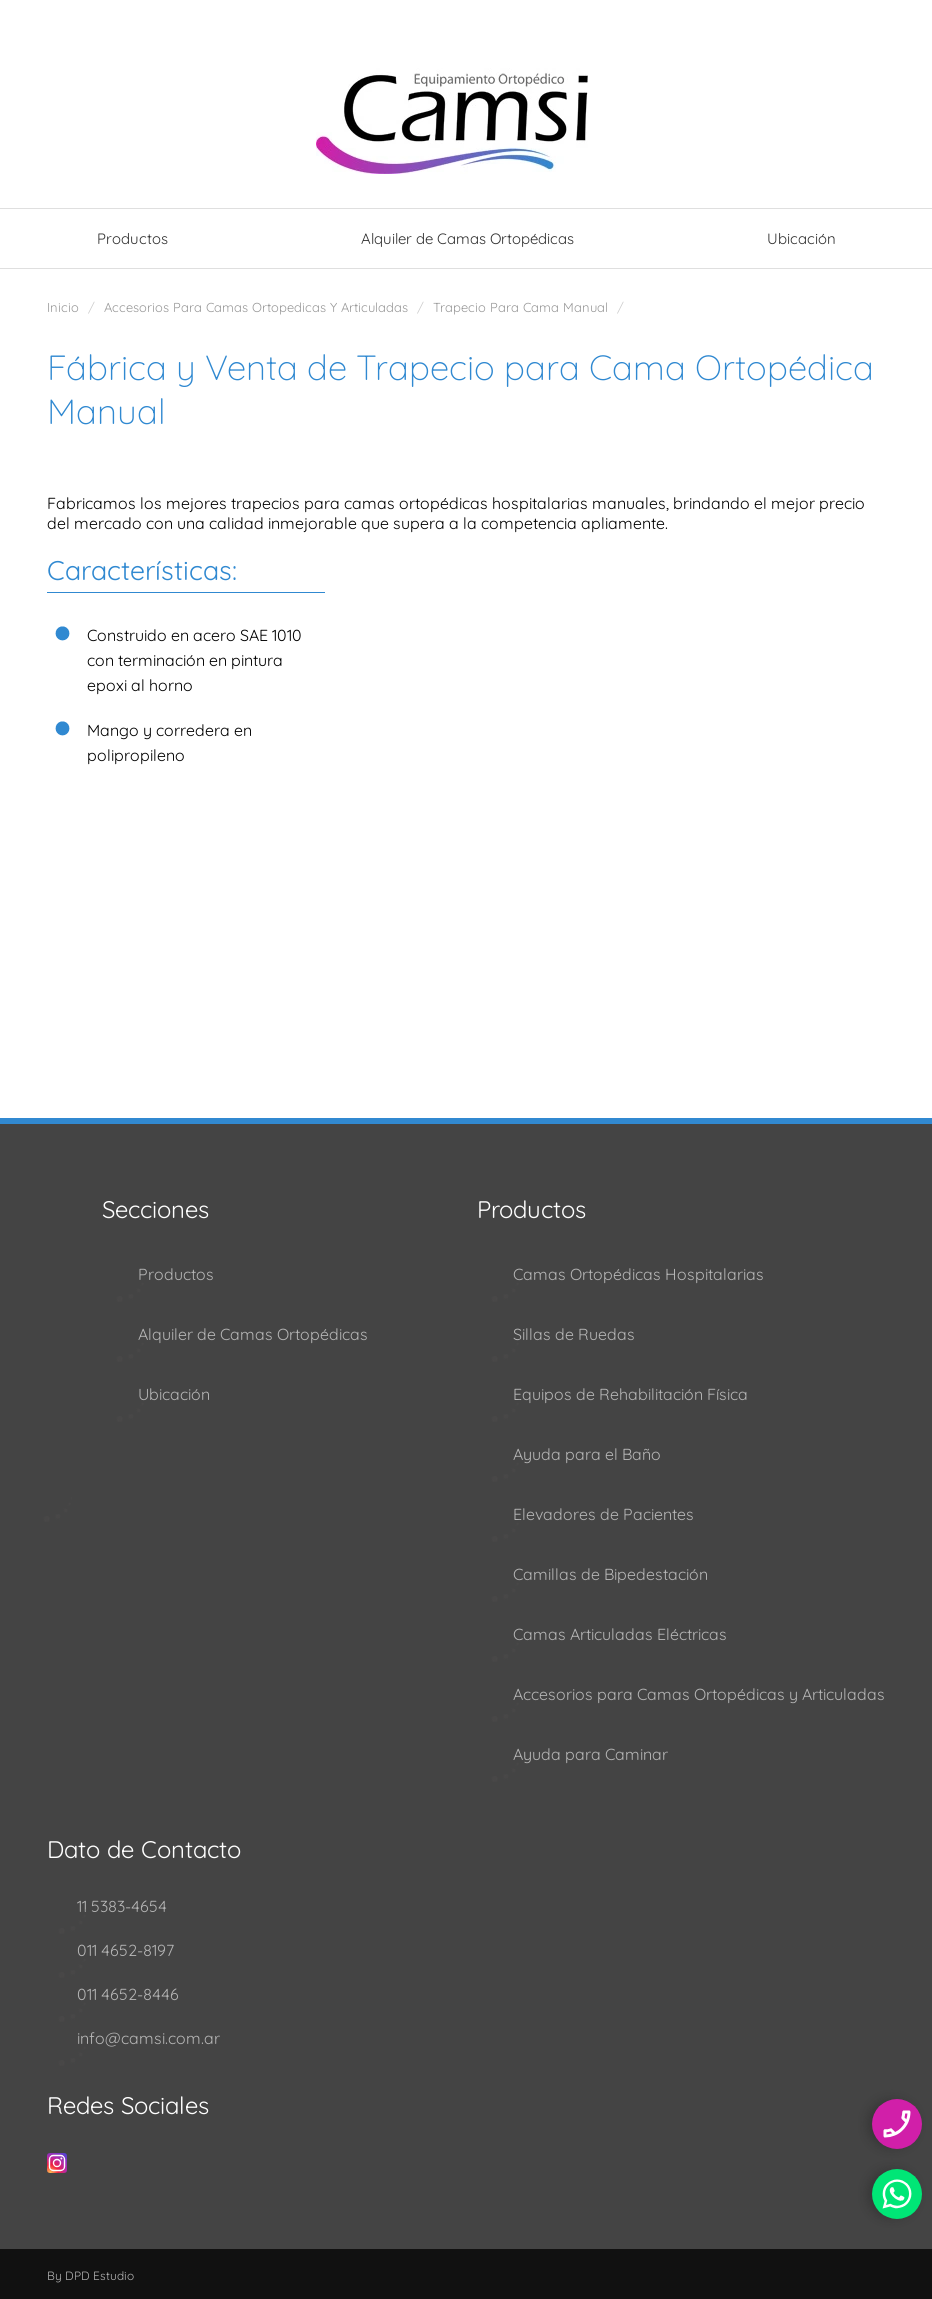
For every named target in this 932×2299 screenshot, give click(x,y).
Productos (132, 238)
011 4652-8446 (128, 1994)
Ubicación (801, 238)
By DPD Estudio (90, 2275)
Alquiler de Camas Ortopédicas (467, 238)
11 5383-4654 (122, 1906)
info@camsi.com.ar (148, 2038)
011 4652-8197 (125, 1950)
